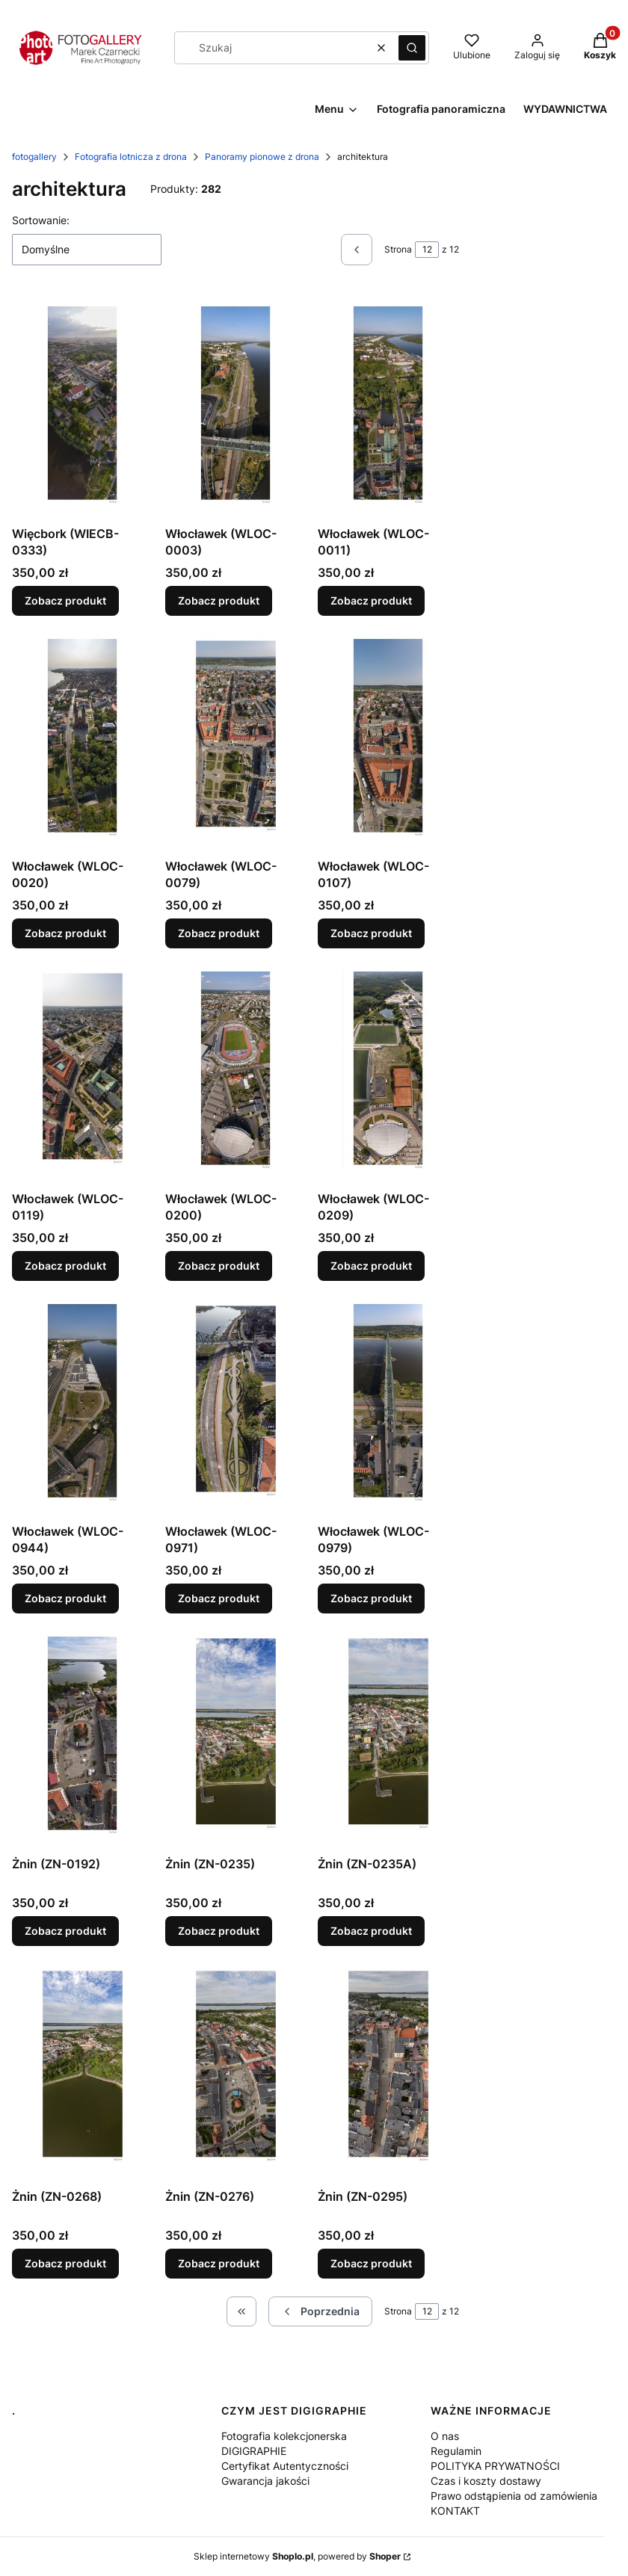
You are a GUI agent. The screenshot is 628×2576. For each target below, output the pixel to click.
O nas (445, 2436)
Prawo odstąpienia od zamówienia (514, 2495)
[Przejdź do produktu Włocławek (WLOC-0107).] (388, 740)
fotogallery (34, 156)
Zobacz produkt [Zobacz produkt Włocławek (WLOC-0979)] (371, 1598)
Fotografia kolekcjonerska (284, 2436)
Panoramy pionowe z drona (262, 156)
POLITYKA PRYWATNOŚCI (495, 2465)
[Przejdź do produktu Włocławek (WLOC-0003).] (236, 407)
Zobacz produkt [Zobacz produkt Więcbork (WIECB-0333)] (65, 600)
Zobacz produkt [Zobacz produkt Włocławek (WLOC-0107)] (371, 933)
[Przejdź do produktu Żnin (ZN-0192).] (82, 1737)
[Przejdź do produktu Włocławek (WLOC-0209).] (388, 1072)
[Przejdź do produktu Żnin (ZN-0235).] (236, 1737)
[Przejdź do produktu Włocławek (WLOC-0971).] (236, 1405)
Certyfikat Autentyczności (284, 2465)
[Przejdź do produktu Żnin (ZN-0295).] (388, 2070)
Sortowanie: (41, 220)
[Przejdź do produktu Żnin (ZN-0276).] (236, 2070)
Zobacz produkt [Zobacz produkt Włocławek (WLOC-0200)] (218, 1265)
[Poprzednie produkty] (320, 2311)
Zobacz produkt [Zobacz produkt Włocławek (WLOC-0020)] (65, 933)
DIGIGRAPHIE (253, 2450)
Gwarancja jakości (265, 2480)
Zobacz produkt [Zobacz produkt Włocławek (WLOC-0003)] (218, 600)
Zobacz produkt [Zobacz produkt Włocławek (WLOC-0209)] (371, 1265)
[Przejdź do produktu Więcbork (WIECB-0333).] (82, 407)
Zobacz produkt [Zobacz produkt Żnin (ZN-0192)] (65, 1930)
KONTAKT (455, 2510)
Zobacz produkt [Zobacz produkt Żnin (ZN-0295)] (371, 2263)
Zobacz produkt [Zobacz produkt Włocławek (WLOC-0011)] (371, 600)
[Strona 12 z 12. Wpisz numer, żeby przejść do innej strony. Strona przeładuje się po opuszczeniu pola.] (427, 249)
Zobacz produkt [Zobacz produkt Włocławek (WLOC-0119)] (65, 1265)
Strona (398, 249)
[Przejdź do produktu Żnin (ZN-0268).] (82, 2070)
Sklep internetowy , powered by (297, 2556)
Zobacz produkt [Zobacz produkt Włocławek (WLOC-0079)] (218, 933)
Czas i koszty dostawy (486, 2480)
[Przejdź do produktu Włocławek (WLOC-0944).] (82, 1405)
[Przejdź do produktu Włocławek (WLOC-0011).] (388, 407)
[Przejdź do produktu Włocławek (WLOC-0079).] (236, 740)
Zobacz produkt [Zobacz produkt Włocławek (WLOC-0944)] (65, 1598)
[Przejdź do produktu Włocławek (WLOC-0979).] (388, 1405)
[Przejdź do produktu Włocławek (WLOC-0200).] (236, 1072)
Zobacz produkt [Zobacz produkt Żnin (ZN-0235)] (218, 1930)
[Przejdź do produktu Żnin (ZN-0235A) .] (388, 1737)
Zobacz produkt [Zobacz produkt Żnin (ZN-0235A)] (371, 1930)
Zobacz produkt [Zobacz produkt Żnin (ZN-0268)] (65, 2263)
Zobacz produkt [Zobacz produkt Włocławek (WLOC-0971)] (218, 1598)
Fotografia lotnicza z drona (131, 156)
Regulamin (456, 2450)
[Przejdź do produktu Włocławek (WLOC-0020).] (82, 740)
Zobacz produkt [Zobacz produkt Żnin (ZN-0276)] (218, 2263)
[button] (411, 48)
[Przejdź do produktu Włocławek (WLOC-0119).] (82, 1072)
